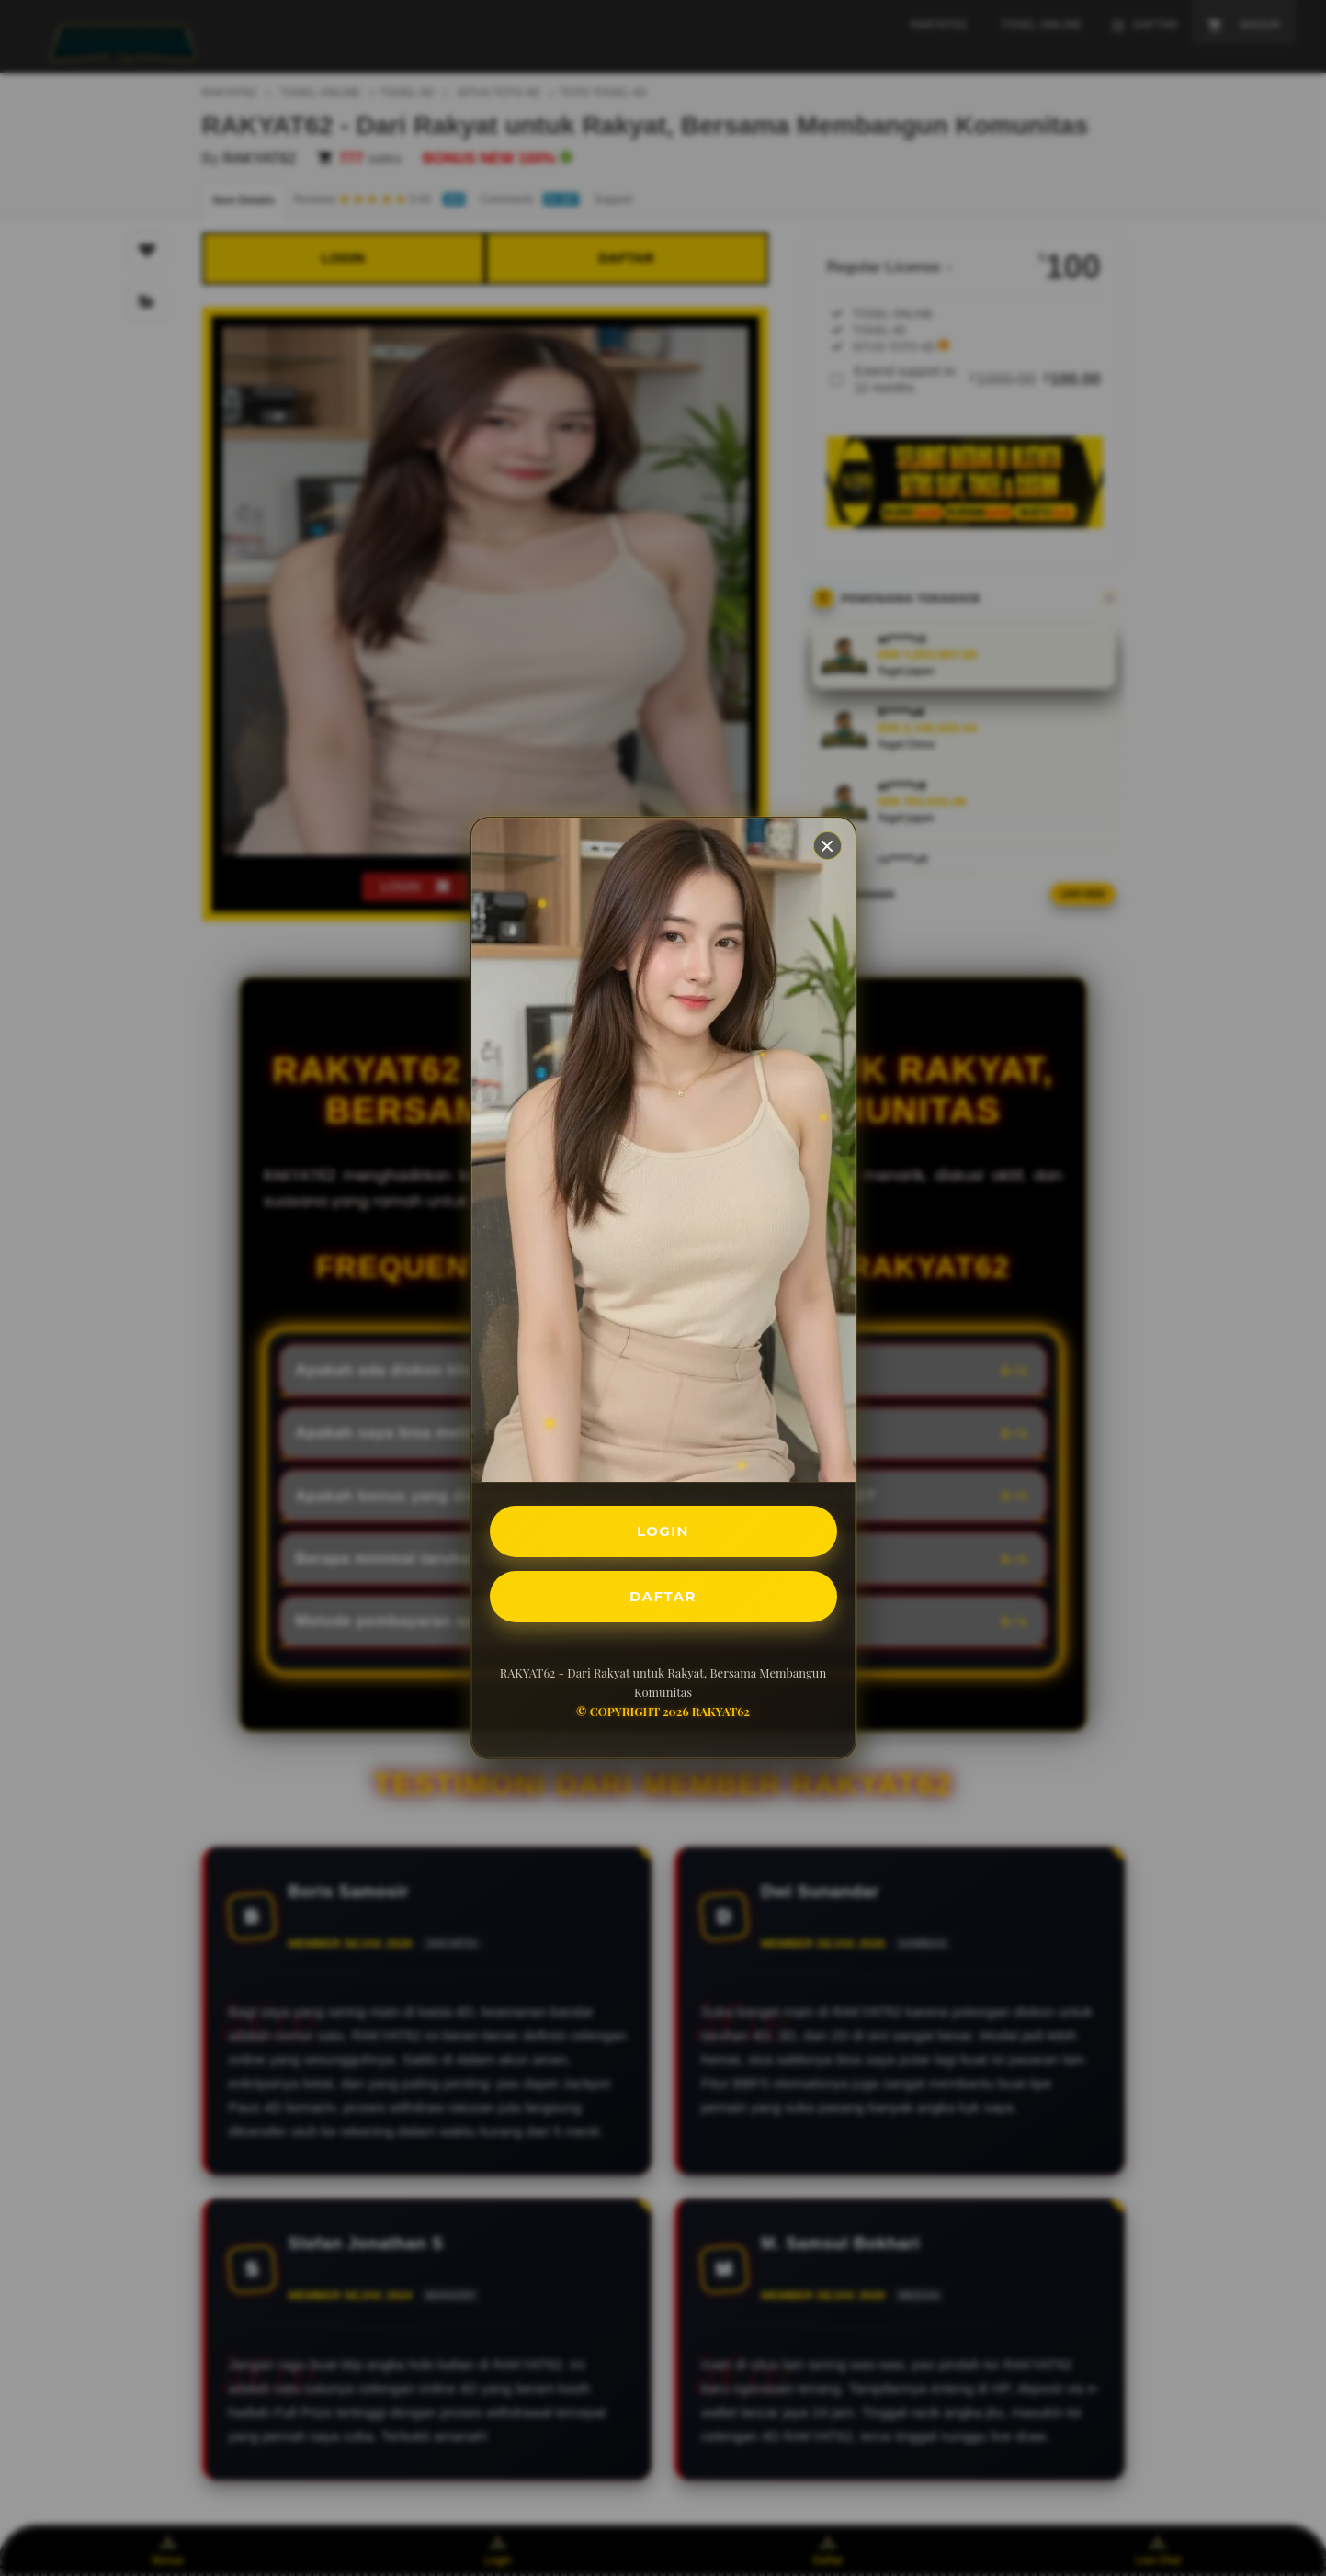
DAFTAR (663, 1598)
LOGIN (663, 1529)
